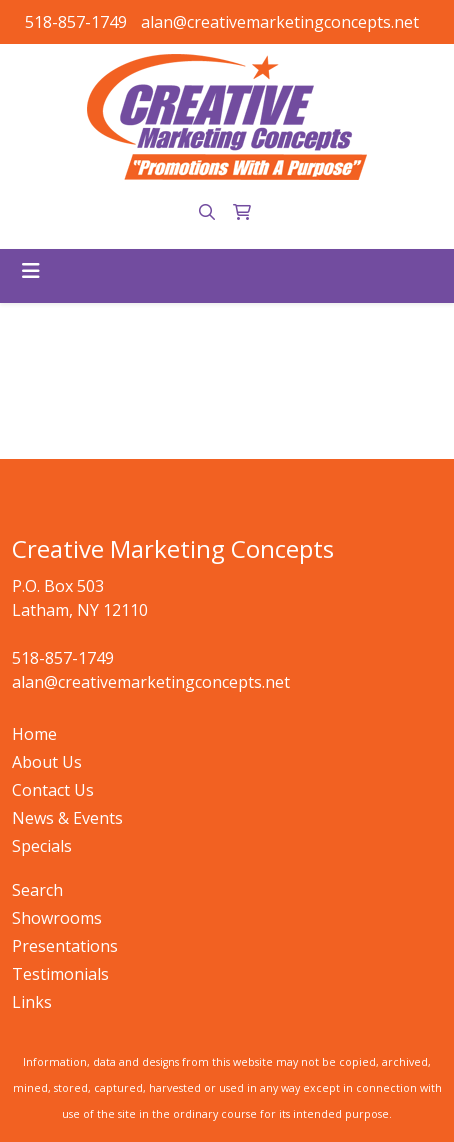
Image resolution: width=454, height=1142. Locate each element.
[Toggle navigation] (31, 271)
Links (32, 1002)
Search (37, 890)
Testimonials (60, 974)
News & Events (67, 818)
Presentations (65, 946)
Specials (42, 846)
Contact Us (53, 790)
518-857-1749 (76, 22)
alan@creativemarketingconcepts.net (280, 22)
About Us (47, 762)
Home (34, 734)
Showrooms (57, 918)
